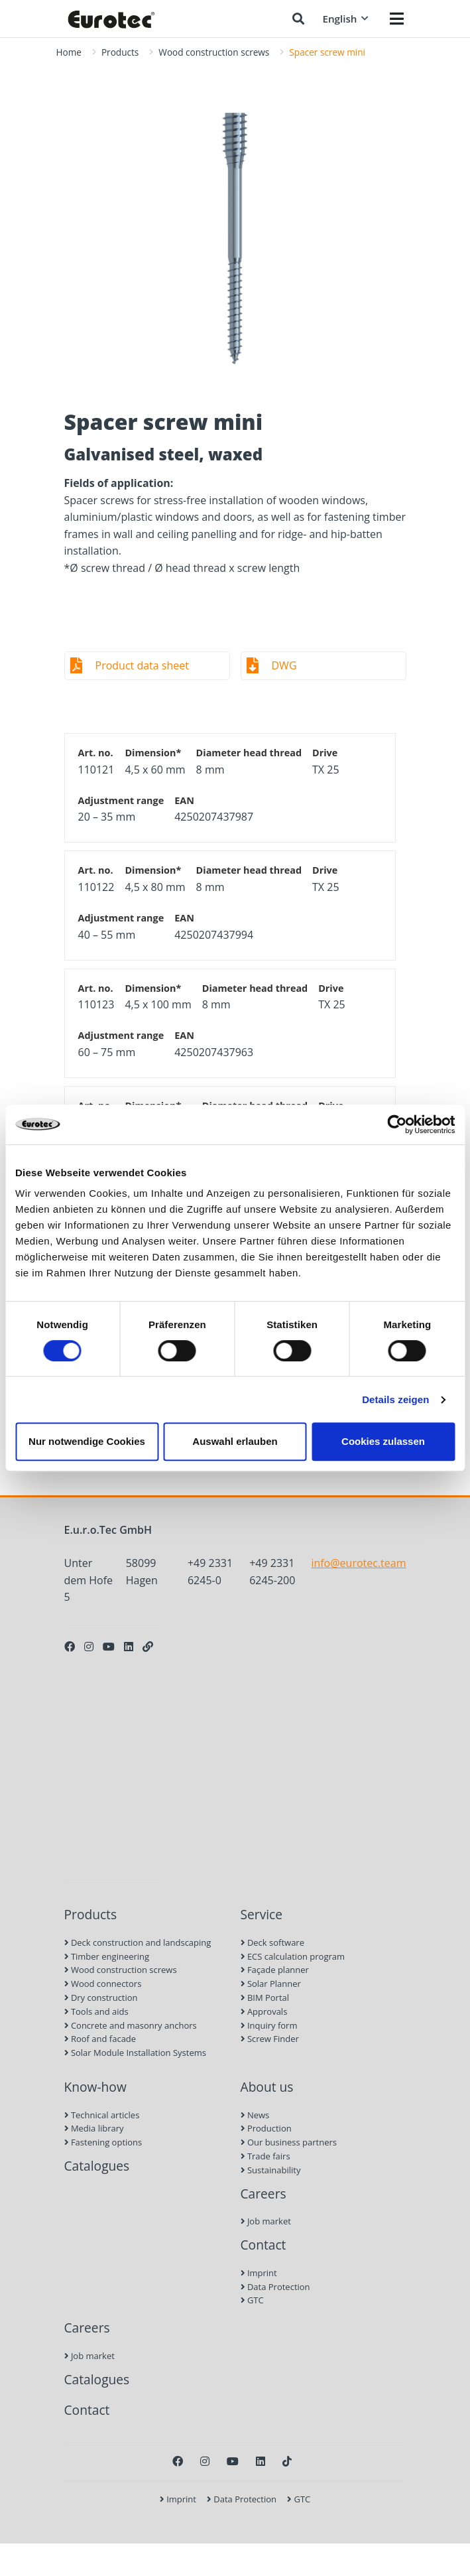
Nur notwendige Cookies (87, 1441)
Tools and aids (96, 2011)
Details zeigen (395, 1399)
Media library (94, 2128)
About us (267, 2087)
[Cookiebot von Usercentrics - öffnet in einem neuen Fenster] (397, 1124)
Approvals (264, 2011)
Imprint (259, 2273)
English (345, 18)
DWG (284, 665)
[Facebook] (69, 1646)
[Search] (298, 18)
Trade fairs (265, 2156)
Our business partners (289, 2142)
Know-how (95, 2087)
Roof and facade (100, 2039)
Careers (263, 2194)
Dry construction (101, 1997)
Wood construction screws (213, 52)
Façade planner (275, 1970)
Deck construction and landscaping (137, 1942)
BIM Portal (265, 1997)
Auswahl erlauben (234, 1441)
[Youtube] (109, 1646)
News (255, 2115)
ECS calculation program (293, 1956)
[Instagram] (88, 1646)
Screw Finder (270, 2039)
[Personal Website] (148, 1646)
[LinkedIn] (128, 1646)
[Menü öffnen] (396, 18)
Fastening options (103, 2142)
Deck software (272, 1942)
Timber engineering (107, 1956)
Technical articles (102, 2115)
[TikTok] (287, 2461)
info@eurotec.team (358, 1563)
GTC (252, 2300)
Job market (266, 2221)
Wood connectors (103, 1984)
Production (266, 2128)
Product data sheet (142, 665)
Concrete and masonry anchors (130, 2025)
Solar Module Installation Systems (135, 2053)
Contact (263, 2245)
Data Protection (275, 2287)
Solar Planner (271, 1984)
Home (69, 52)
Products (120, 52)
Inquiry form (269, 2025)
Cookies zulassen (383, 1441)
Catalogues (97, 2166)
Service (262, 1914)
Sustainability (271, 2170)
